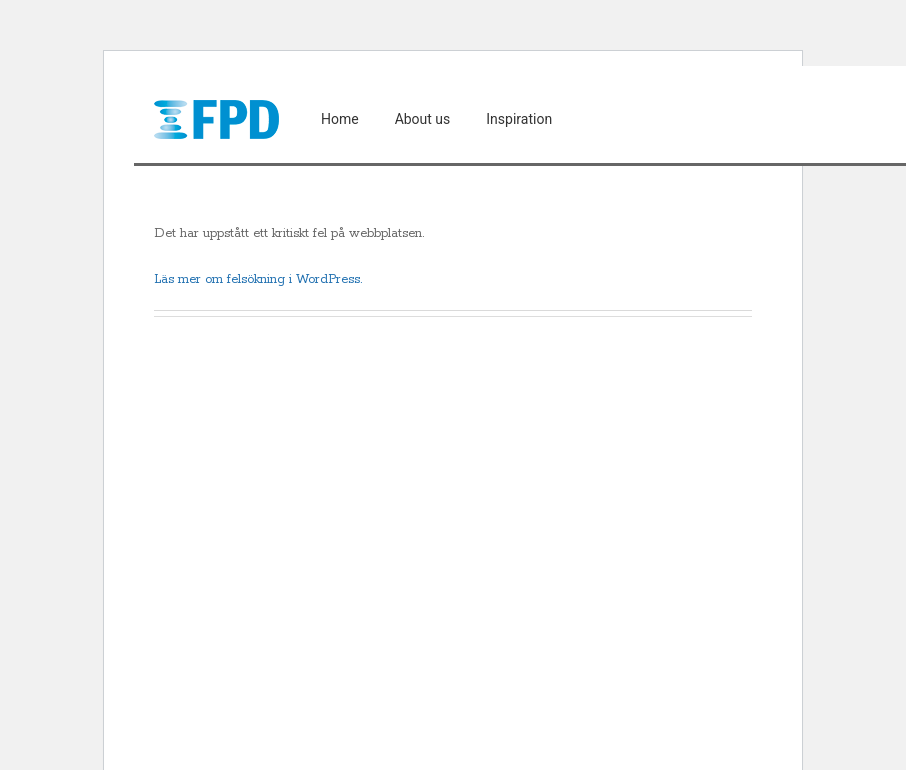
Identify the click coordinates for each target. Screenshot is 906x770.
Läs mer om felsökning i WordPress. (258, 279)
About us (423, 119)
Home (340, 119)
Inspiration (519, 119)
